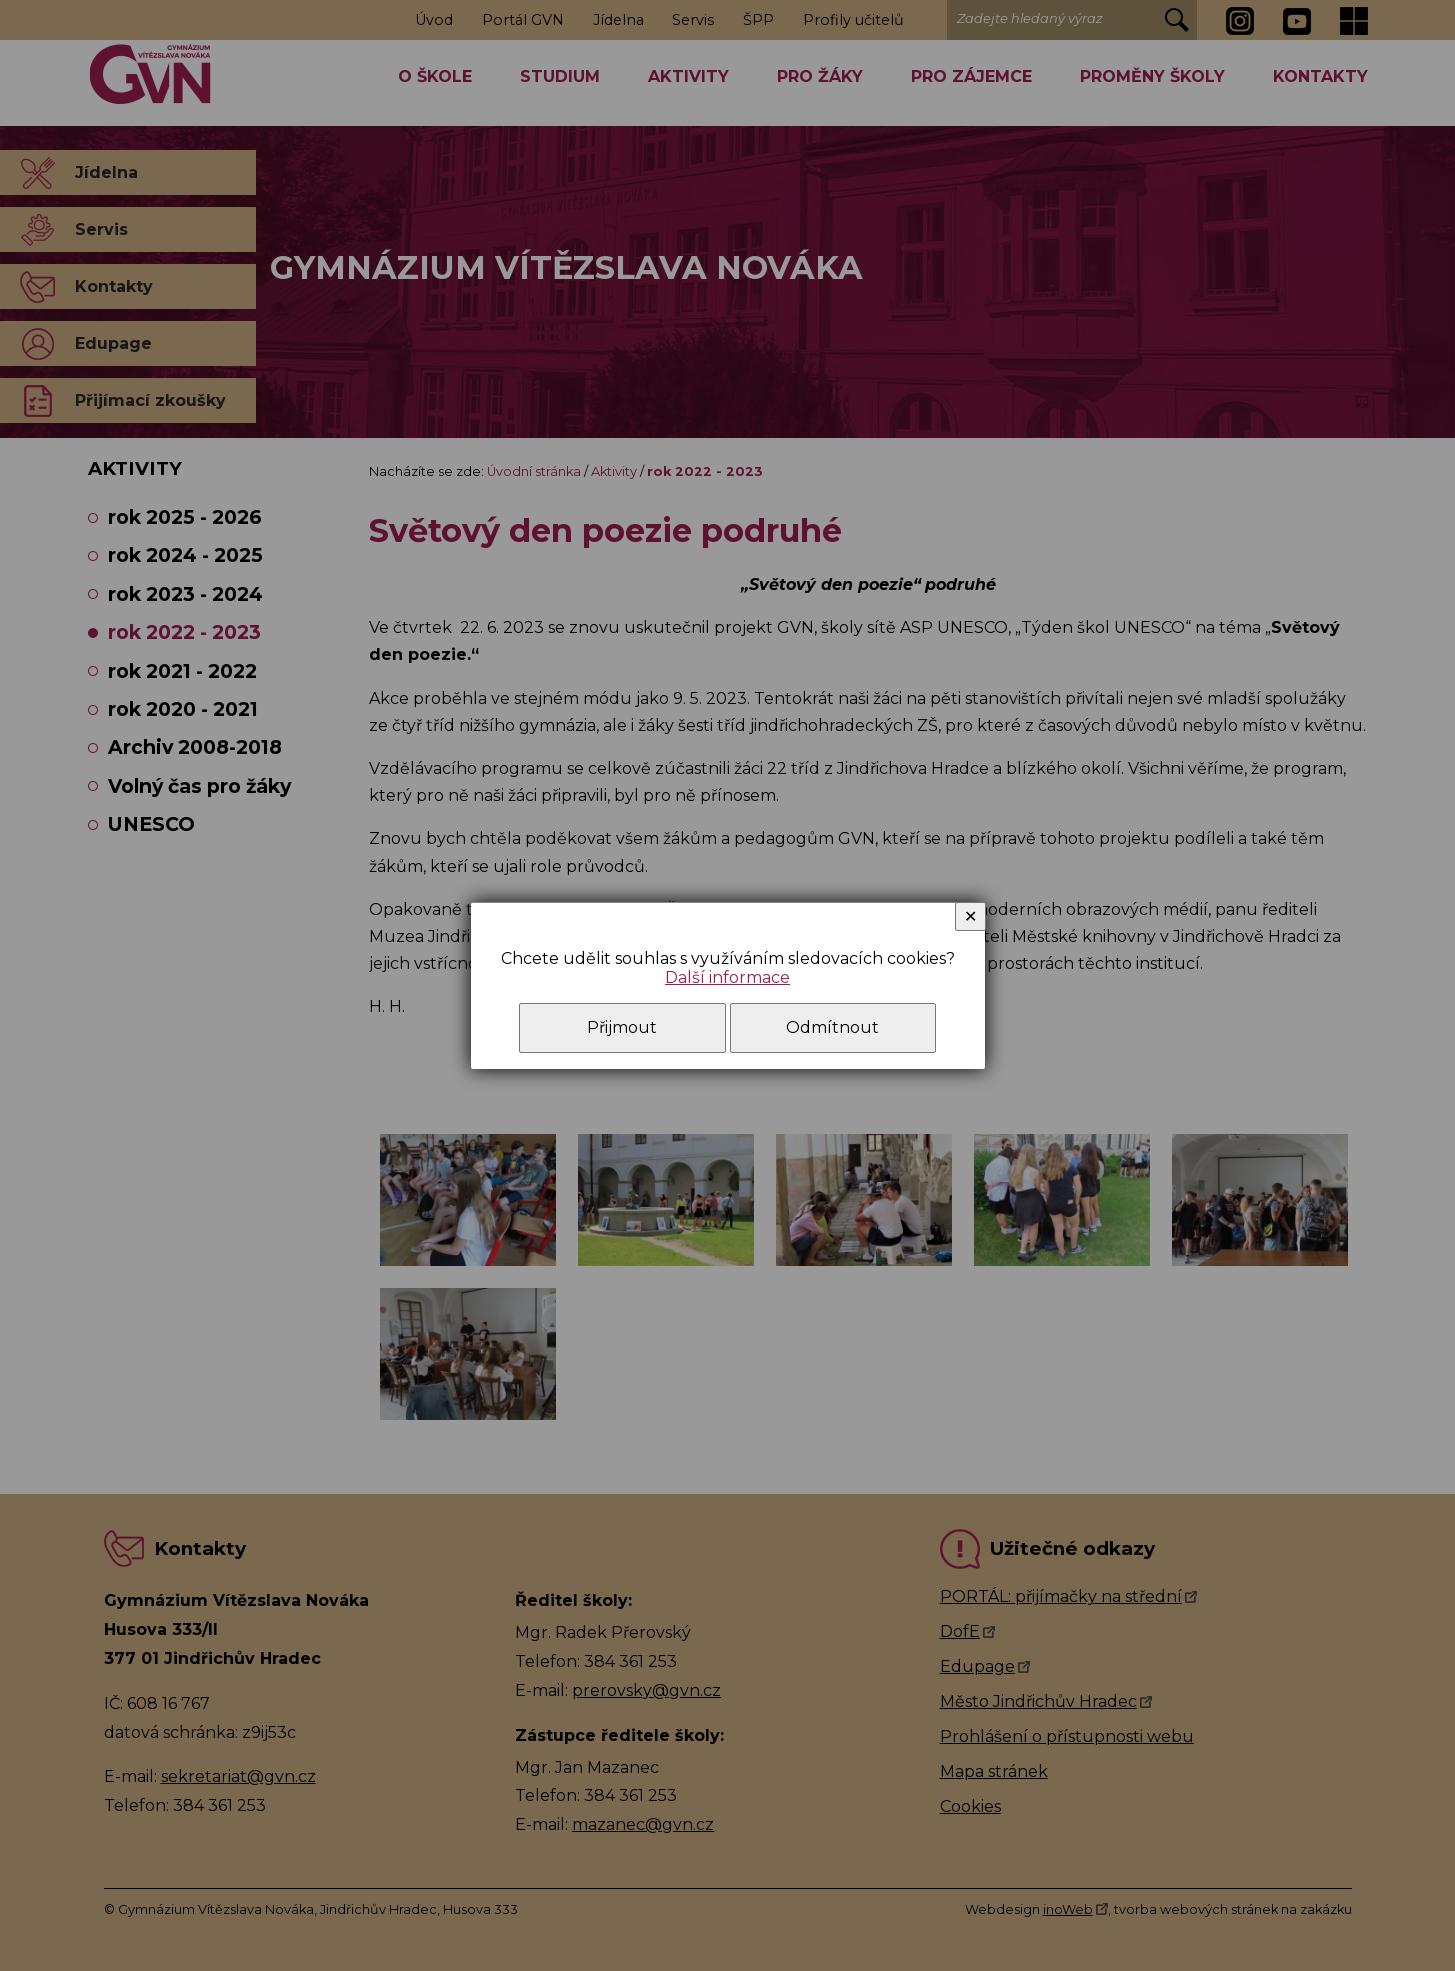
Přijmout (622, 1027)
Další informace (727, 977)
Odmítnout (832, 1027)
